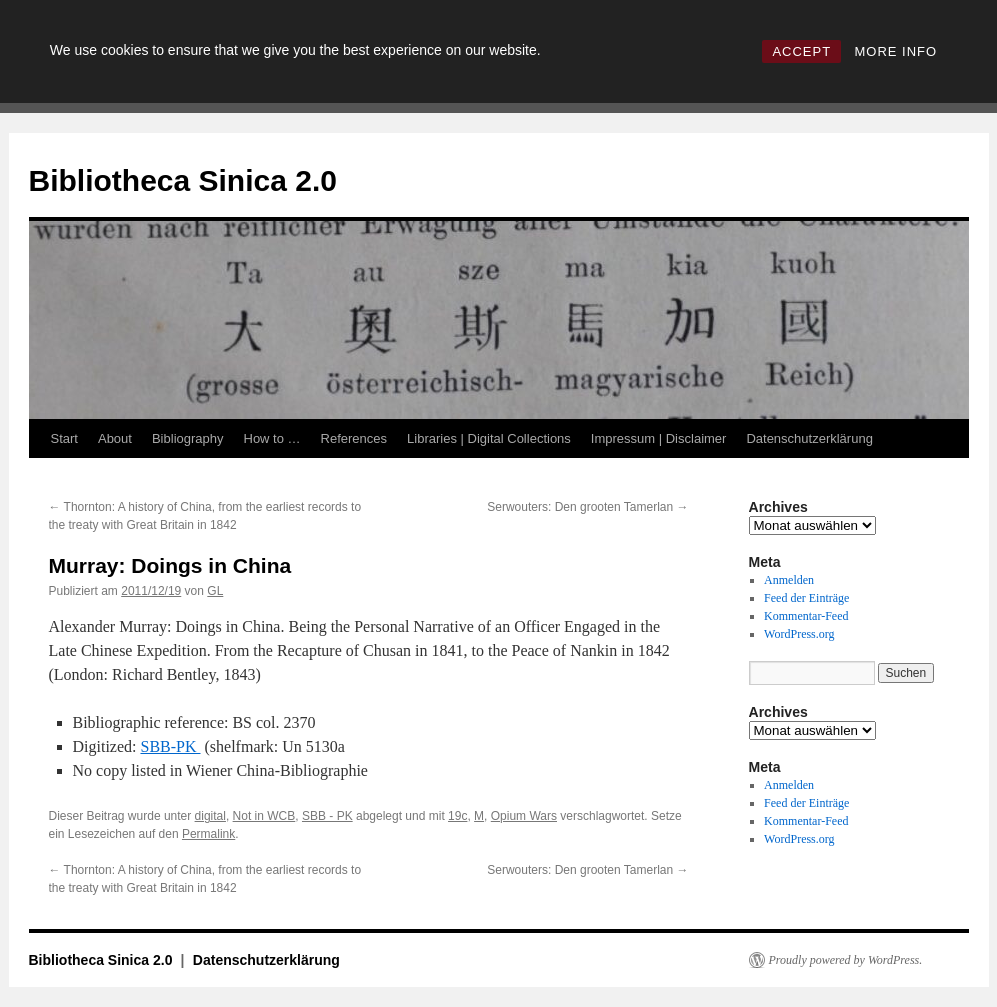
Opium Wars (524, 816)
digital (210, 816)
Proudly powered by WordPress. (846, 960)
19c (457, 816)
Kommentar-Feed (806, 616)
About (115, 438)
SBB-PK (170, 746)
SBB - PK (327, 816)
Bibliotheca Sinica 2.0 (183, 180)
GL (215, 591)
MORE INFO (895, 51)
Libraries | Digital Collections (489, 438)
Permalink (208, 834)
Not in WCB (264, 816)
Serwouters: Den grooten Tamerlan (587, 507)
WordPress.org (799, 634)
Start (64, 438)
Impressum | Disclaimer (659, 438)
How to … (272, 438)
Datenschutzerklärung (809, 438)
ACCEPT (801, 51)
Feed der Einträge (806, 598)
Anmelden (789, 580)
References (354, 438)
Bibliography (188, 438)
